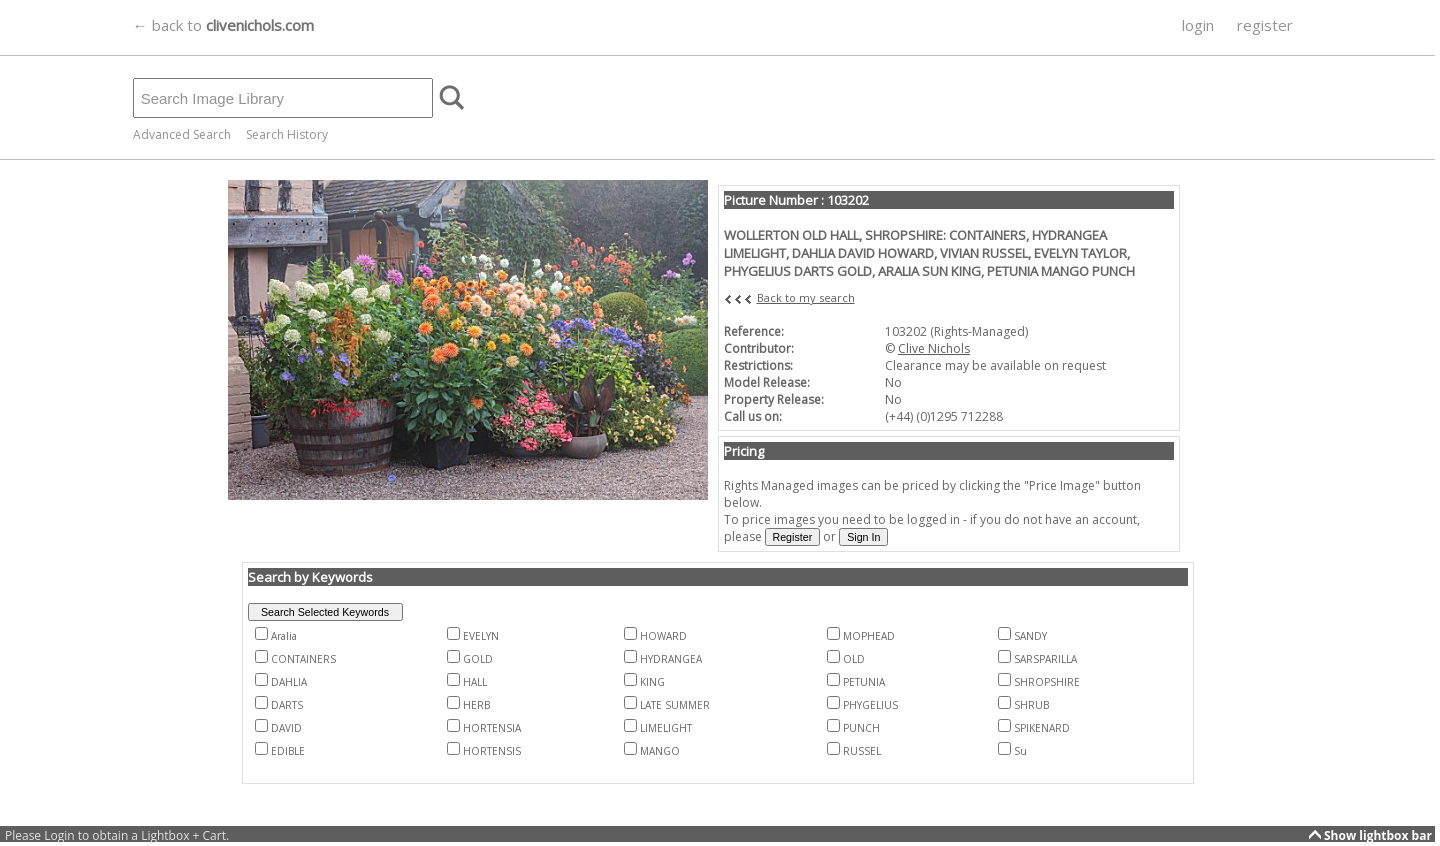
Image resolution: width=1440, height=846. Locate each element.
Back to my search (806, 297)
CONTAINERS (303, 659)
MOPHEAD (869, 636)
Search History (287, 134)
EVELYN (481, 636)
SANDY (1030, 636)
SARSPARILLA (1045, 659)
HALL (475, 682)
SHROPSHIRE (1047, 682)
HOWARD (663, 636)
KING (652, 682)
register (1265, 25)
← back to (223, 25)
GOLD (478, 659)
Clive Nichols (934, 348)
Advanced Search (182, 134)
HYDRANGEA (671, 659)
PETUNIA (864, 682)
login (1198, 25)
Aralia (284, 636)
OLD (854, 659)
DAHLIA (289, 682)
